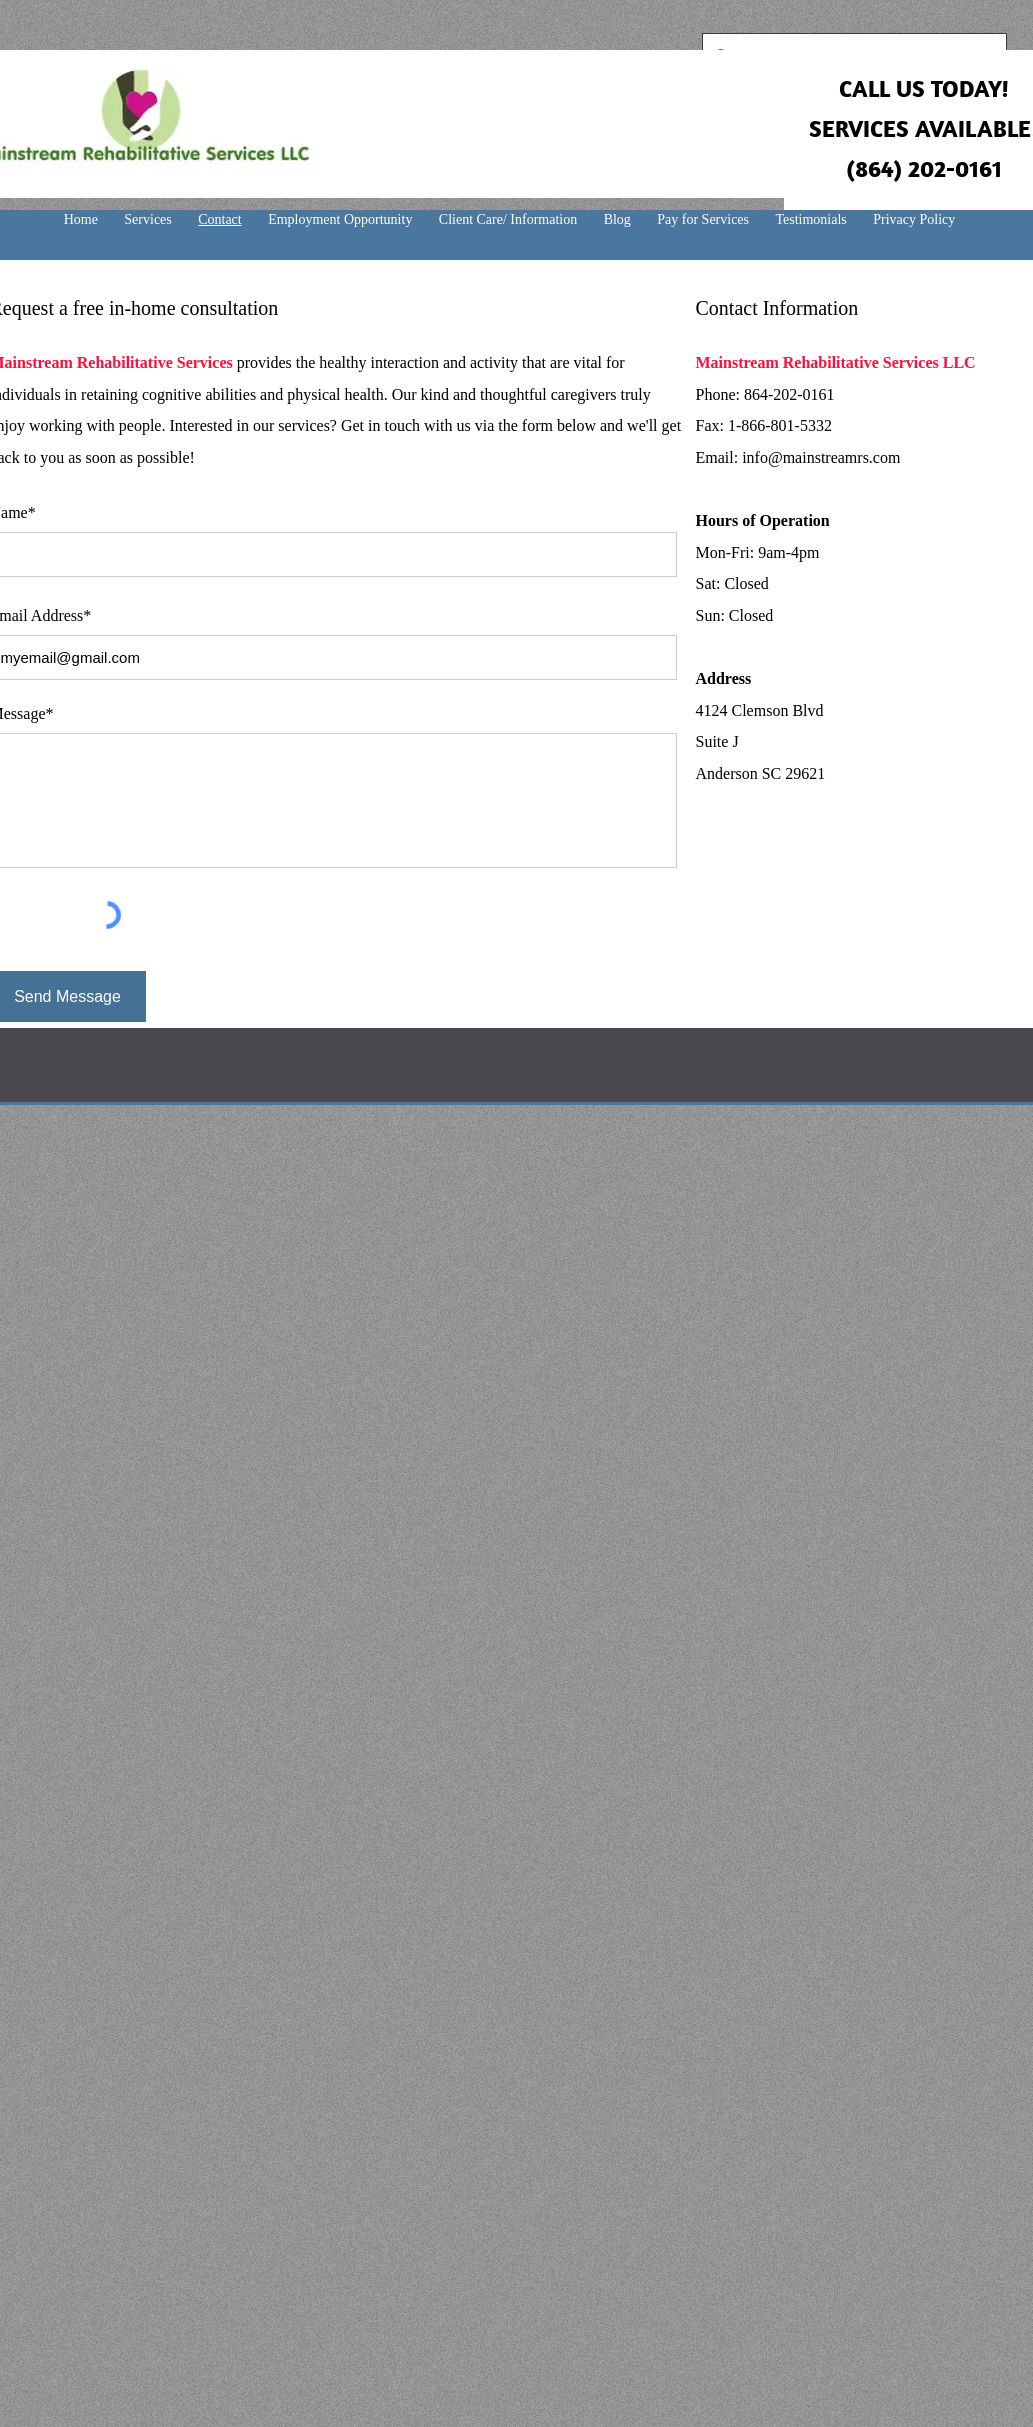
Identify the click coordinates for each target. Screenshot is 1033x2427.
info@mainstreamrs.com (821, 457)
